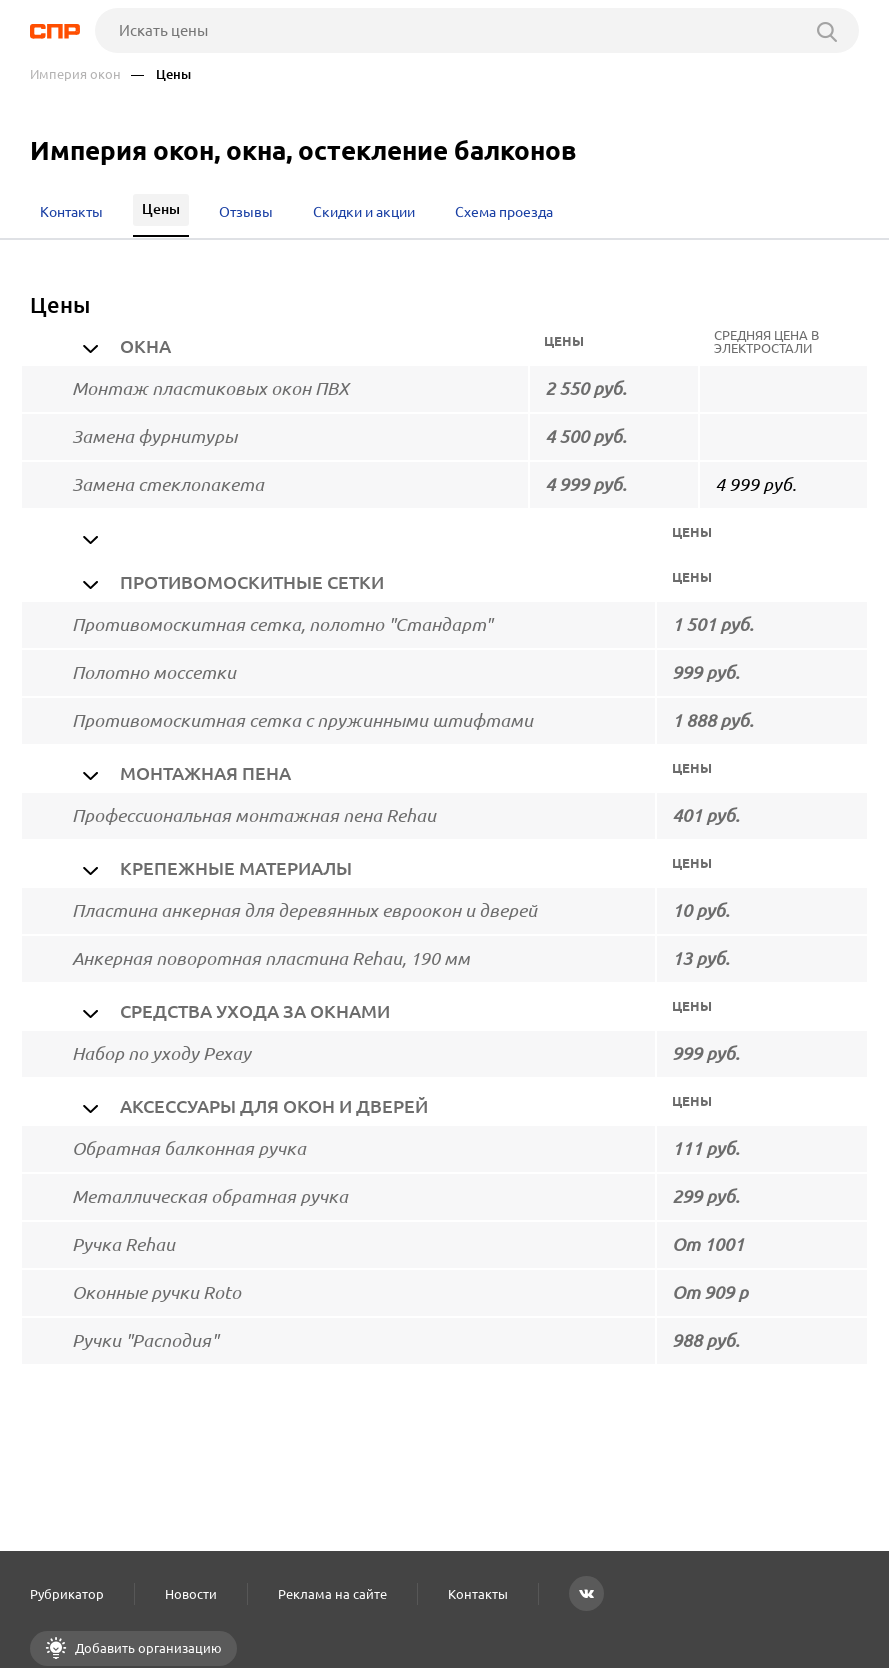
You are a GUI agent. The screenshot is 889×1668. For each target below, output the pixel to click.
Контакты (478, 1594)
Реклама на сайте (332, 1594)
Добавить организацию (147, 1648)
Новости (191, 1594)
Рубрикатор (67, 1594)
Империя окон (75, 74)
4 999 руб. (755, 485)
